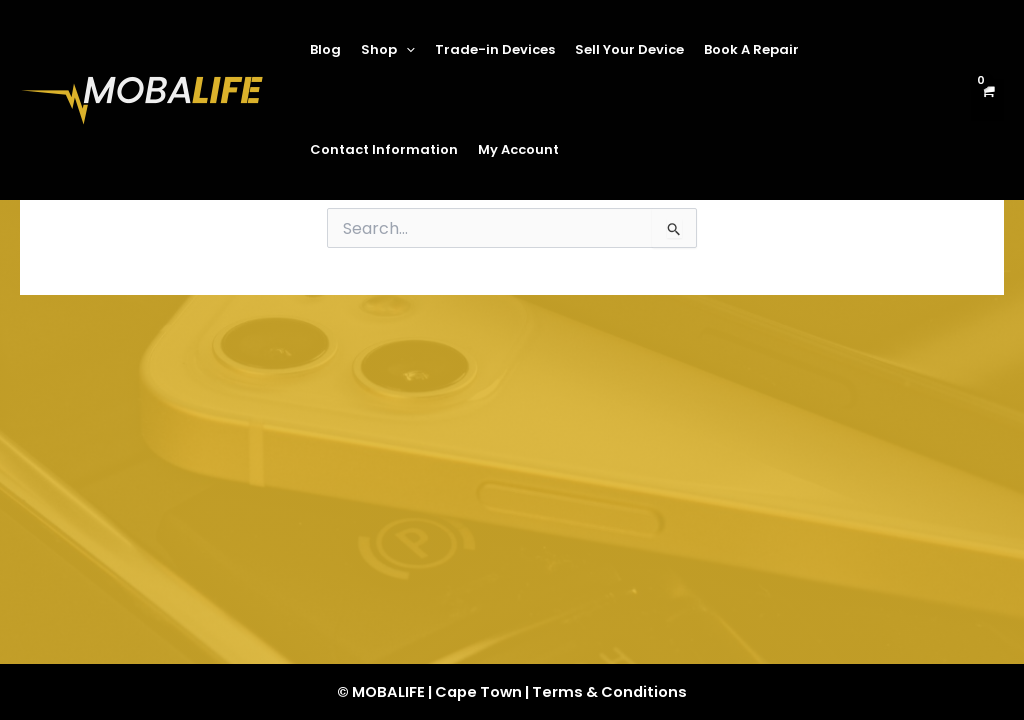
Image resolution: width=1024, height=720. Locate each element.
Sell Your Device (629, 49)
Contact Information (384, 149)
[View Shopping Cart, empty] (987, 100)
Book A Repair (751, 49)
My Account (518, 149)
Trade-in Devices (495, 49)
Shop (388, 50)
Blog (325, 49)
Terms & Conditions (609, 692)
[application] (406, 50)
